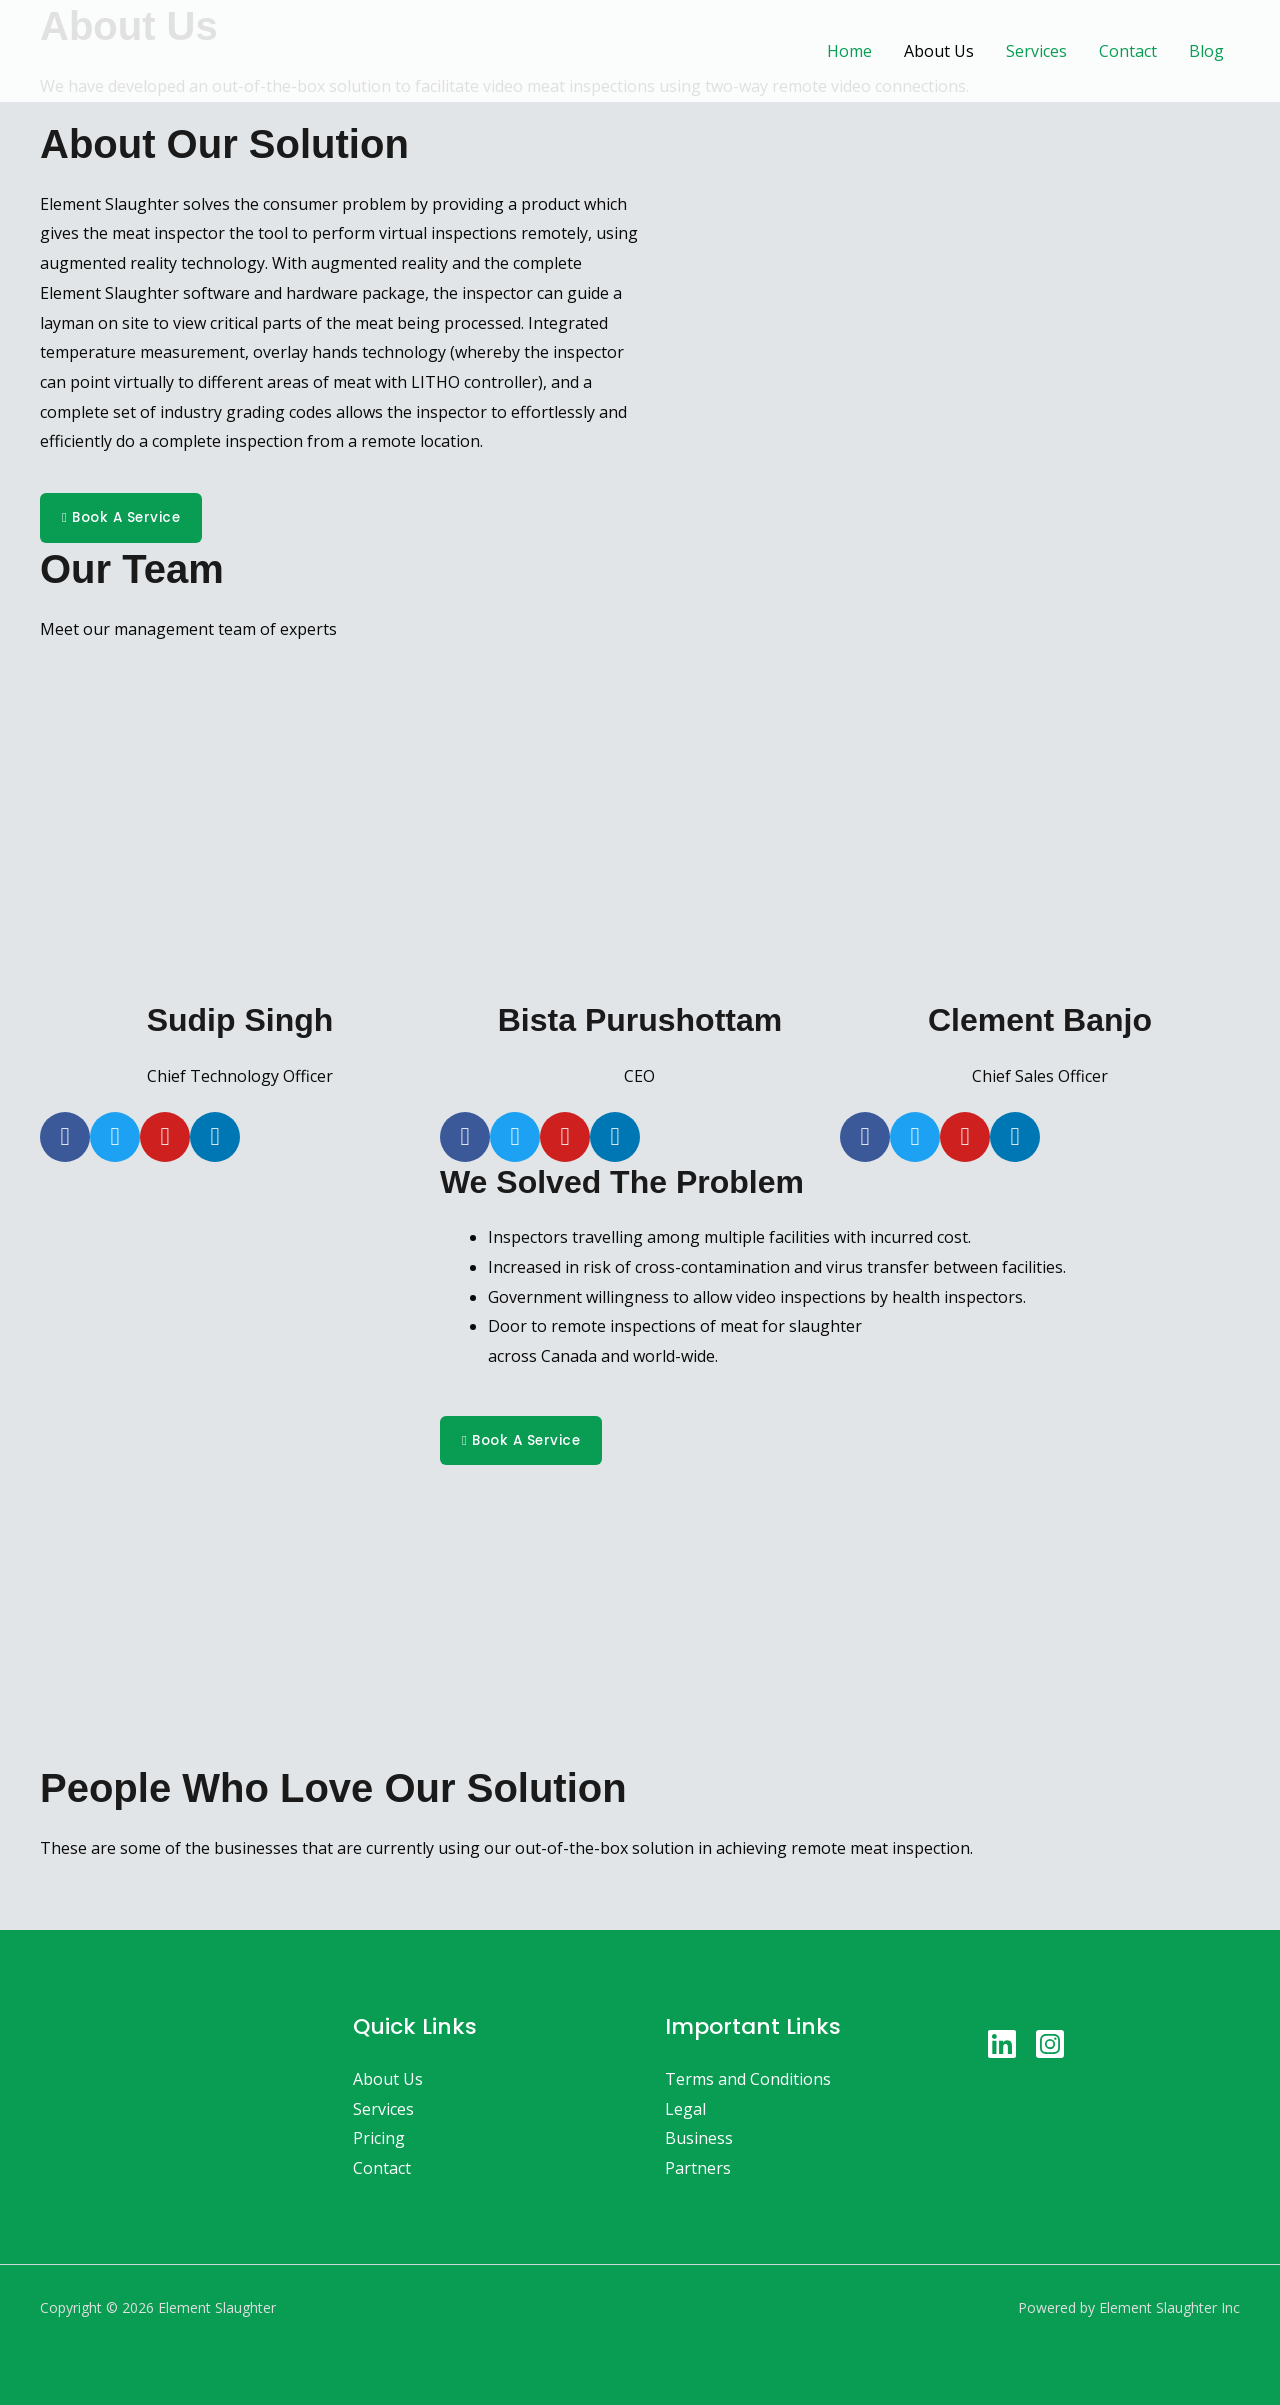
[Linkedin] (1002, 2044)
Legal (685, 2109)
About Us (939, 51)
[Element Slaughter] (130, 49)
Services (1036, 51)
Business (699, 2139)
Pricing (379, 2139)
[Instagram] (1050, 2044)
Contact (1128, 51)
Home (849, 51)
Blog (1206, 51)
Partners (698, 2169)
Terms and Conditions (748, 2079)
